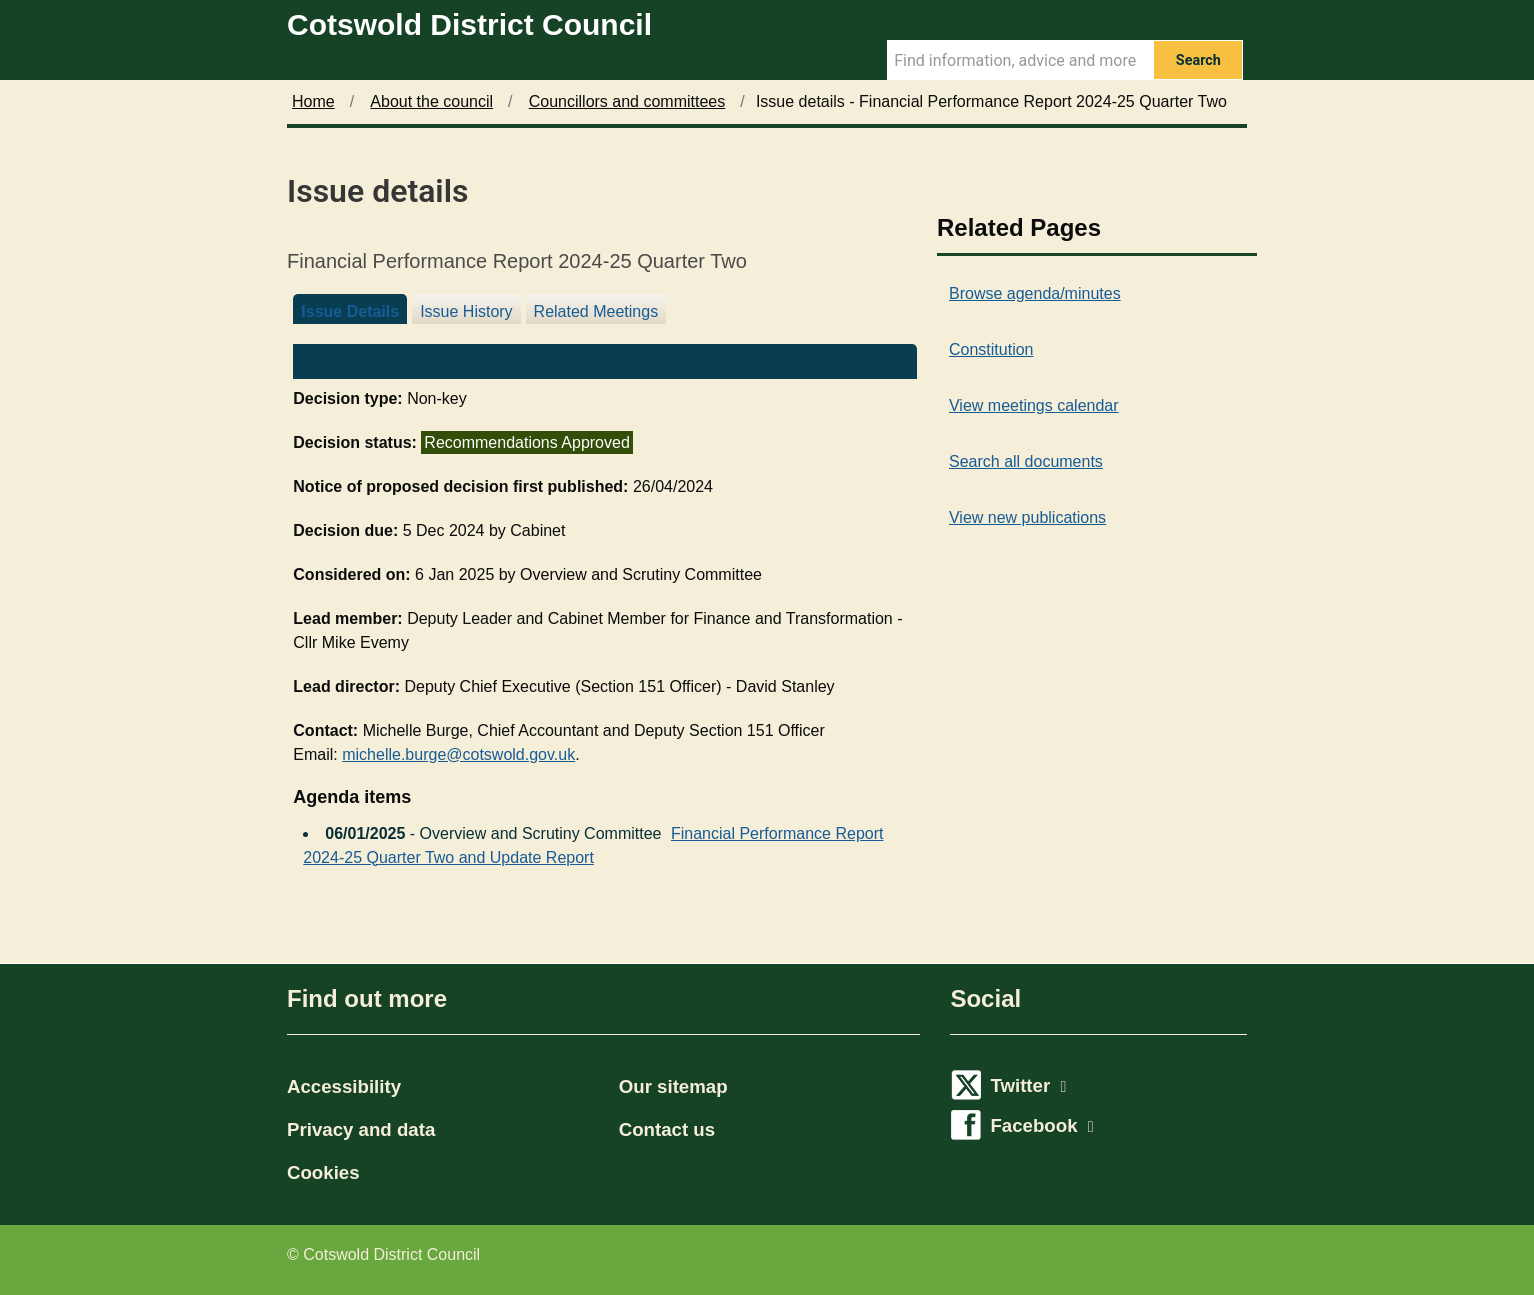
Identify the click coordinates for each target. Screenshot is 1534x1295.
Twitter (1028, 1085)
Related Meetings (596, 311)
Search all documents (1026, 461)
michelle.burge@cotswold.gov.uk (458, 754)
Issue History (466, 311)
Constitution (991, 349)
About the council (431, 101)
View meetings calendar (1034, 405)
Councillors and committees (627, 101)
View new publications (1027, 517)
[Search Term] (1020, 60)
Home (313, 101)
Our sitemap (673, 1086)
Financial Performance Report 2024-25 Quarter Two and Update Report (593, 840)
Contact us (667, 1129)
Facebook (1041, 1125)
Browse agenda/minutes (1035, 293)
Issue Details (350, 311)
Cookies (323, 1172)
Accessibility (344, 1086)
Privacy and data (361, 1129)
